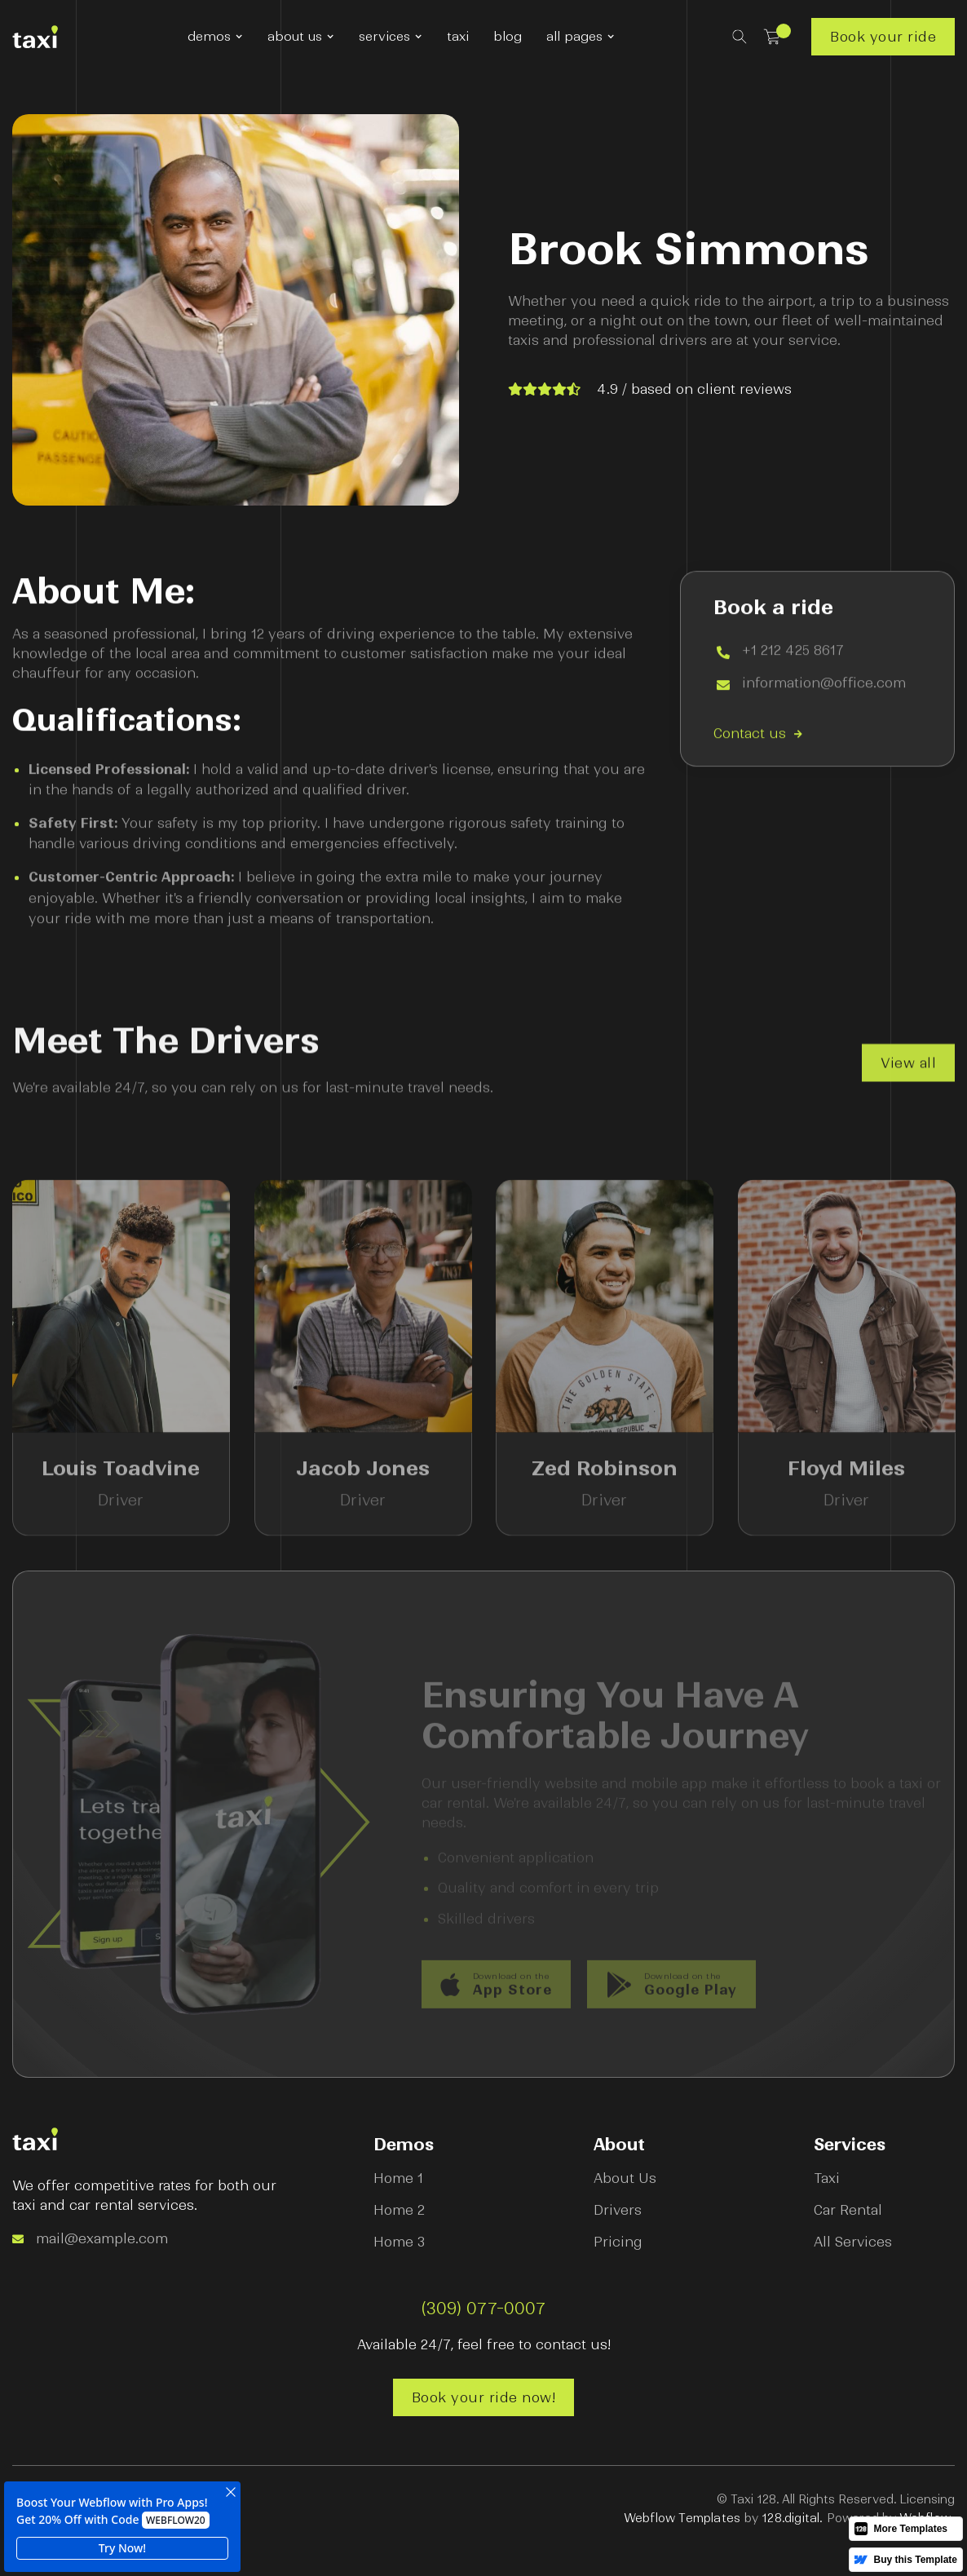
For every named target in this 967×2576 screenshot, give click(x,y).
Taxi (827, 2178)
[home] (35, 36)
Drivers (618, 2210)
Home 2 (399, 2210)
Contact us (757, 735)
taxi (458, 36)
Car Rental (848, 2210)
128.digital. (792, 2518)
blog (507, 36)
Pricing (618, 2242)
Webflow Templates (682, 2518)
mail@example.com (102, 2238)
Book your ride (883, 37)
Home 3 (399, 2242)
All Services (853, 2242)
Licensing (927, 2499)
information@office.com (824, 684)
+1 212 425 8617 (793, 652)
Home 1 (398, 2178)
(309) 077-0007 (484, 2308)
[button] (215, 36)
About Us (625, 2178)
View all (908, 1074)
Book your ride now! (484, 2397)
